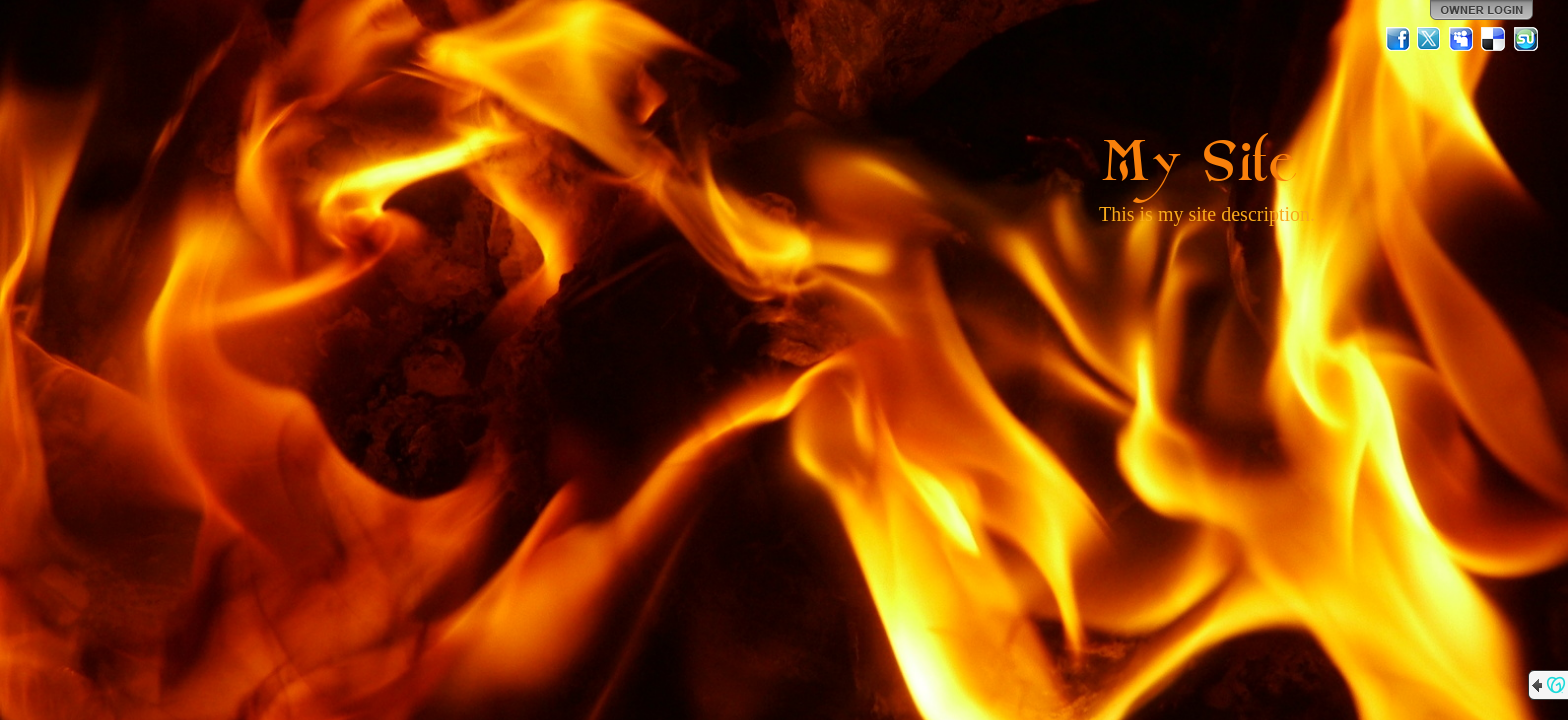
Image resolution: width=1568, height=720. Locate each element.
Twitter (1430, 39)
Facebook (1398, 39)
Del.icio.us (1494, 39)
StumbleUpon (1526, 39)
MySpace (1462, 39)
